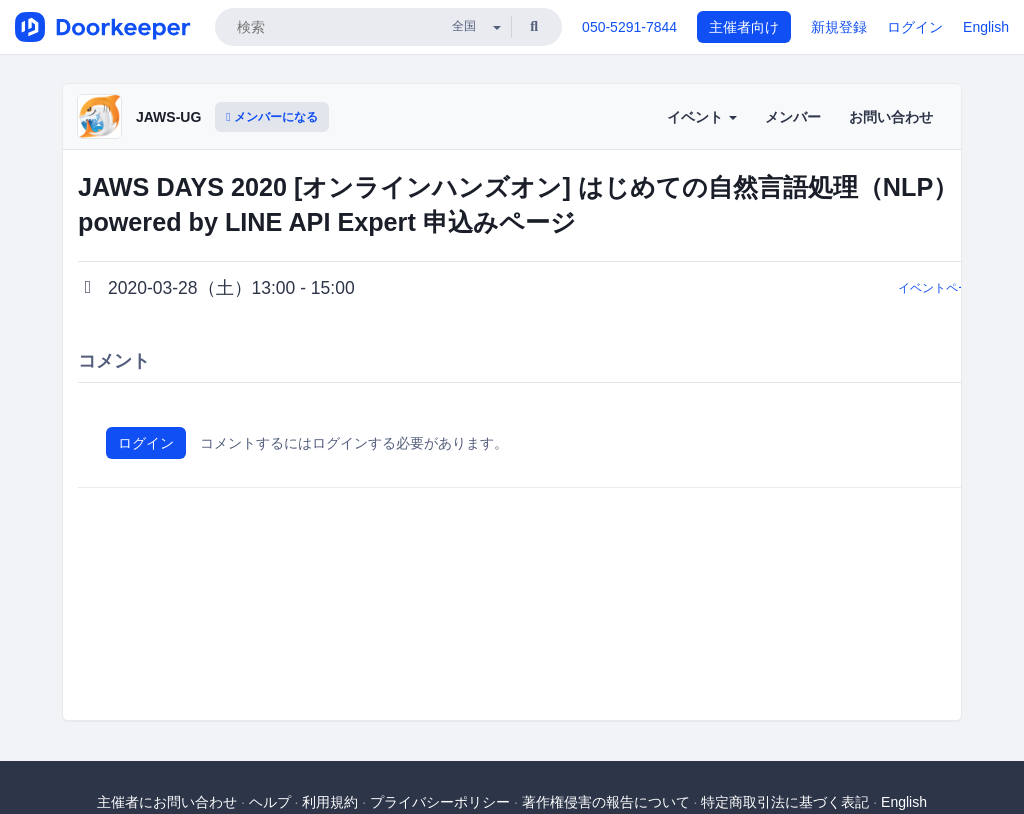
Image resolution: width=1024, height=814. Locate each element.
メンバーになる (272, 117)
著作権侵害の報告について (606, 802)
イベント (702, 117)
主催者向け (744, 27)
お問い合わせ (891, 117)
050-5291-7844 (629, 27)
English (986, 27)
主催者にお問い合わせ (167, 802)
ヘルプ (270, 802)
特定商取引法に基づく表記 (785, 802)
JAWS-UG (168, 117)
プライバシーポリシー (440, 802)
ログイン (915, 27)
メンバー (793, 117)
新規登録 (839, 27)
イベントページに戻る (958, 288)
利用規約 (330, 802)
